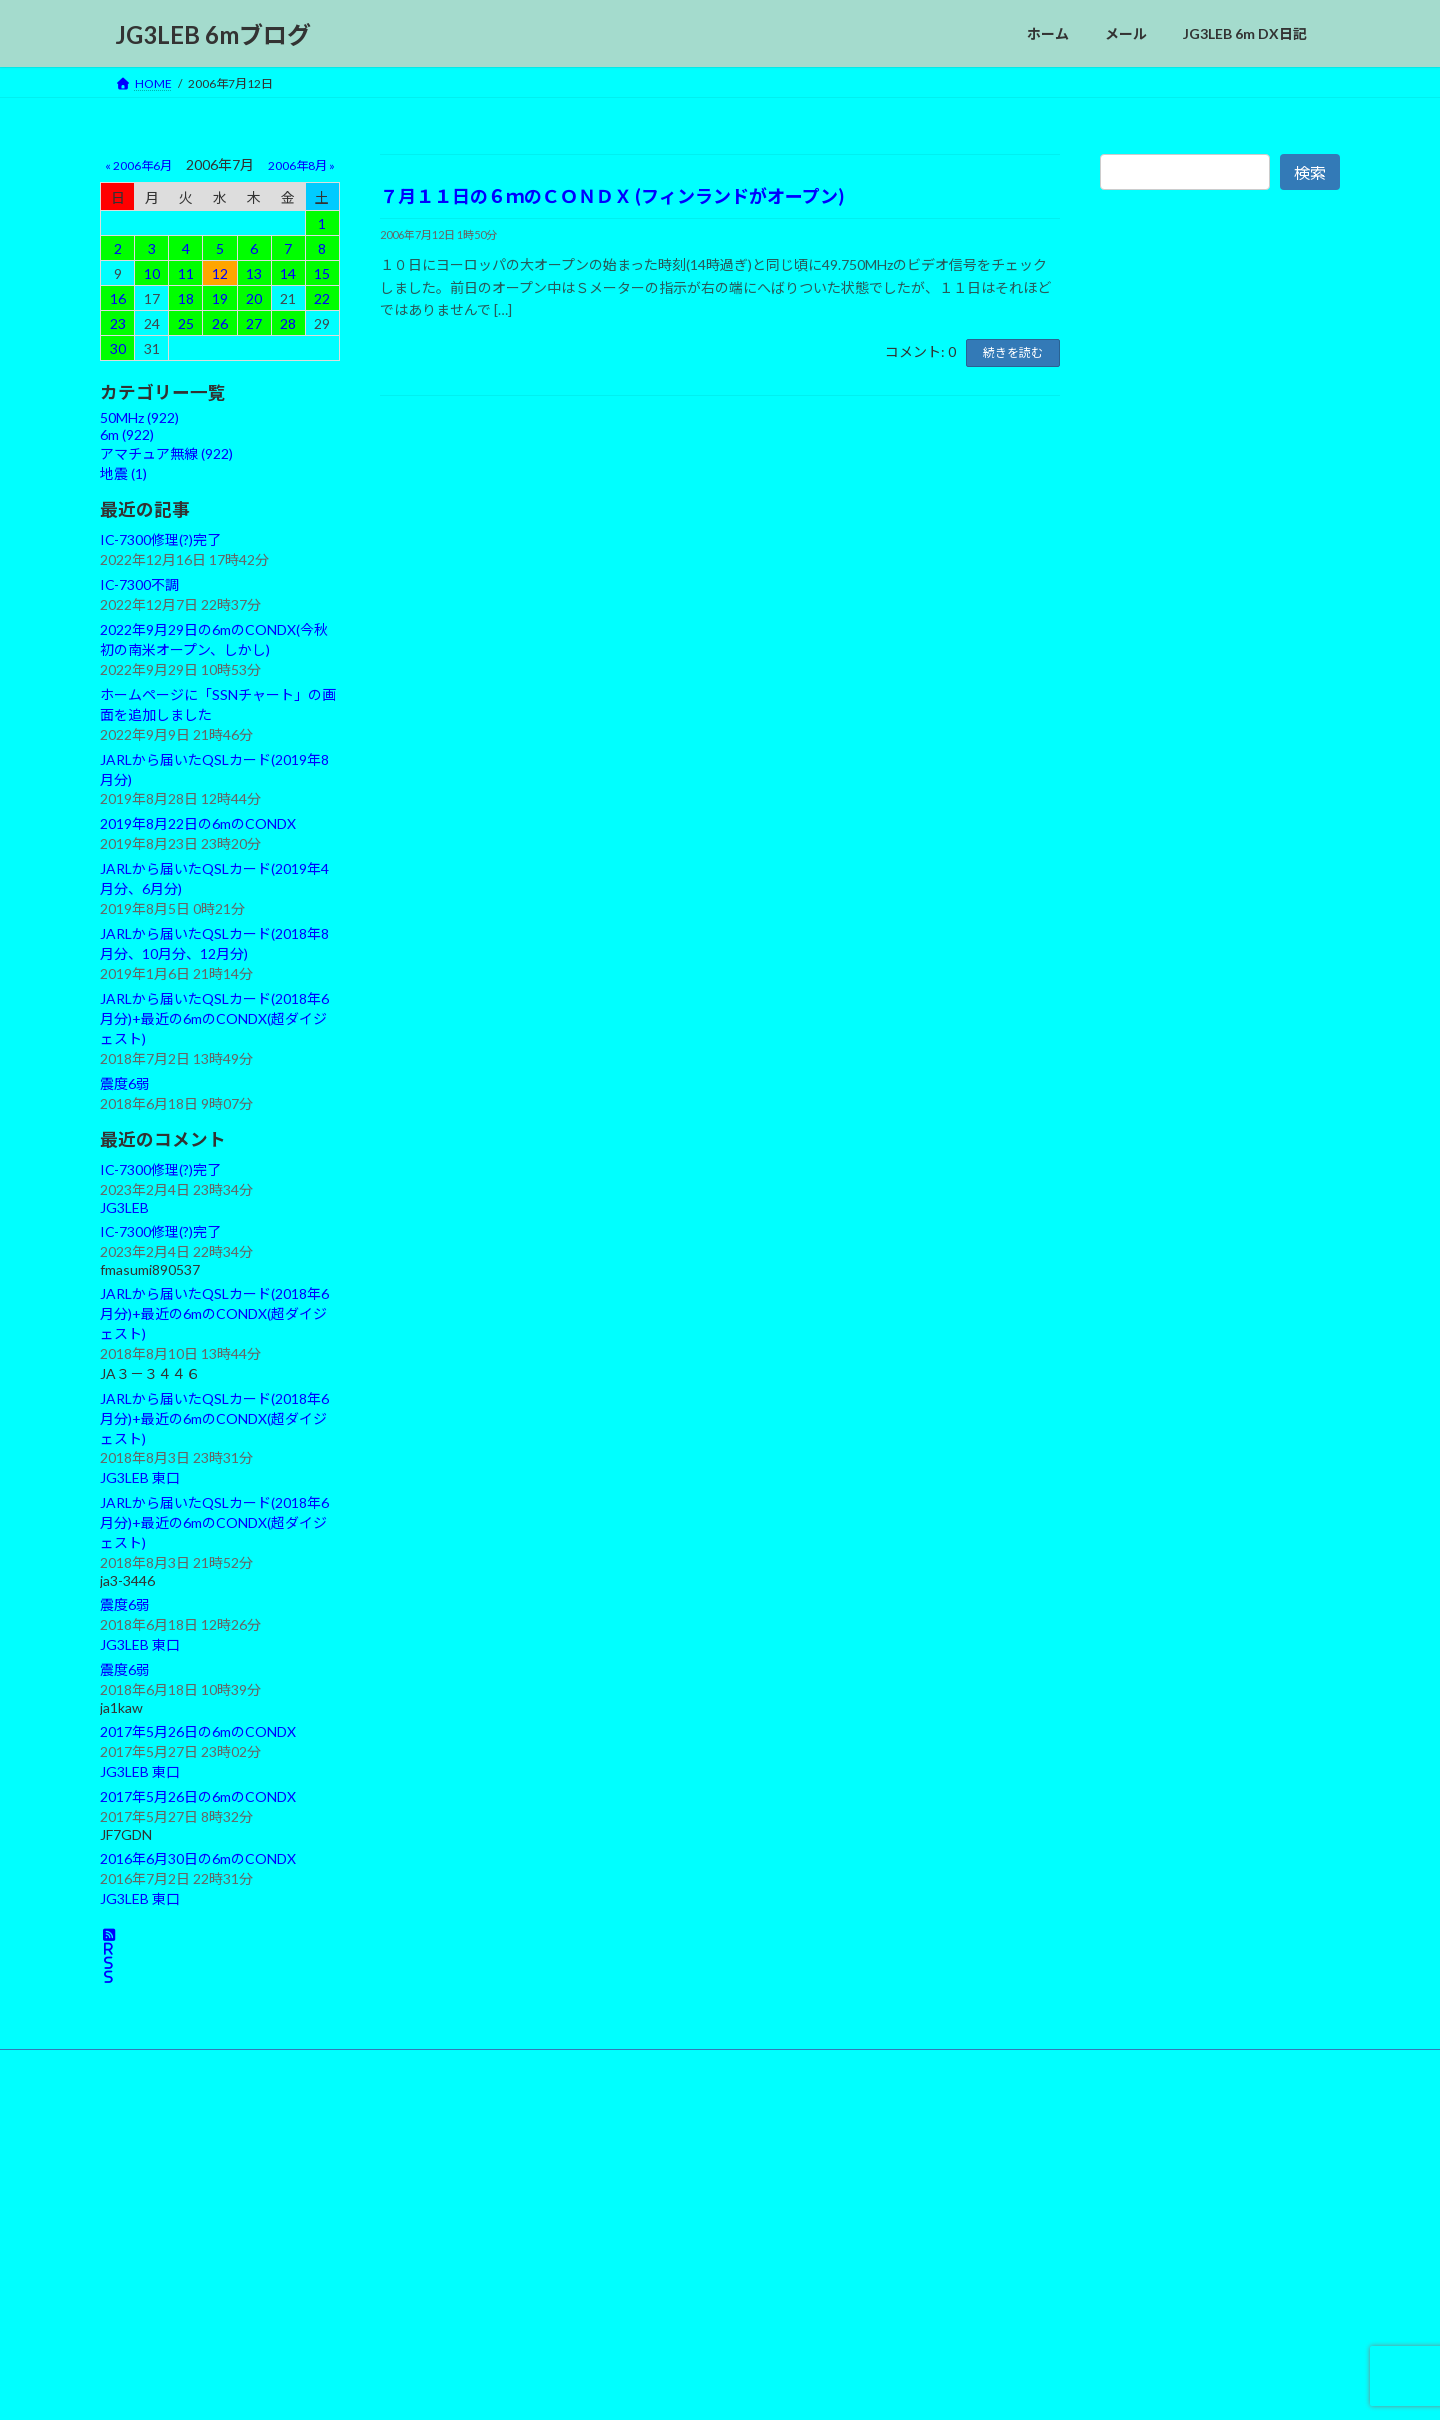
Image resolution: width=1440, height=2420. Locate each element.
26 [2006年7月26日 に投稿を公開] (220, 323)
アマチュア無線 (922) (166, 453)
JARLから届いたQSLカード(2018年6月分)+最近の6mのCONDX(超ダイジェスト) (214, 1018)
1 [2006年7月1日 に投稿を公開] (322, 223)
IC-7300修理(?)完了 (160, 539)
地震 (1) (123, 473)
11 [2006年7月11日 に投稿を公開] (186, 273)
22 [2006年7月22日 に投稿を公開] (322, 298)
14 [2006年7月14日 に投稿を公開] (288, 273)
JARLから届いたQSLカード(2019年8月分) (214, 769)
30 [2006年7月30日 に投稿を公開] (118, 348)
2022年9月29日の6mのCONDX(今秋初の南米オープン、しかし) (214, 639)
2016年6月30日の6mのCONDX (198, 1858)
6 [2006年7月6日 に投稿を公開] (254, 248)
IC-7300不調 (139, 584)
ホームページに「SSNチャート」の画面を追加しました (218, 704)
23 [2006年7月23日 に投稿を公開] (118, 323)
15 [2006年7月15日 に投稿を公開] (322, 273)
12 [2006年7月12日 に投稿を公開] (220, 273)
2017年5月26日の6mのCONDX (198, 1731)
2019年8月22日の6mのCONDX (198, 824)
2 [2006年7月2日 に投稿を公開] (118, 248)
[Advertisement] (1220, 658)
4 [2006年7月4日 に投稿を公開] (186, 248)
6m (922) (127, 434)
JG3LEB (124, 1207)
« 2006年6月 (138, 165)
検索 (1310, 172)
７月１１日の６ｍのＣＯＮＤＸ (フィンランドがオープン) (612, 196)
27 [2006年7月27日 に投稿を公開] (254, 323)
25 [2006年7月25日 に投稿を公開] (186, 323)
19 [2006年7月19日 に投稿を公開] (220, 298)
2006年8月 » (301, 165)
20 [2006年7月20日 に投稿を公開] (254, 298)
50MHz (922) (139, 417)
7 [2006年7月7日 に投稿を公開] (288, 248)
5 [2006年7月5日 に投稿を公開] (220, 248)
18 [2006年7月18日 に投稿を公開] (186, 298)
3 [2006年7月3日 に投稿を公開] (152, 248)
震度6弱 (125, 1083)
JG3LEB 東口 (140, 1478)
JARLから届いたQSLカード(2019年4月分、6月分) (214, 878)
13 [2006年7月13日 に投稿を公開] (254, 273)
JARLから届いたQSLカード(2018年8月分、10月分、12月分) (214, 943)
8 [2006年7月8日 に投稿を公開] (322, 248)
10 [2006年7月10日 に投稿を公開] (152, 273)
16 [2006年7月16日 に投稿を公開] (118, 298)
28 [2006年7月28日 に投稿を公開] (288, 323)
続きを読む (1013, 352)
